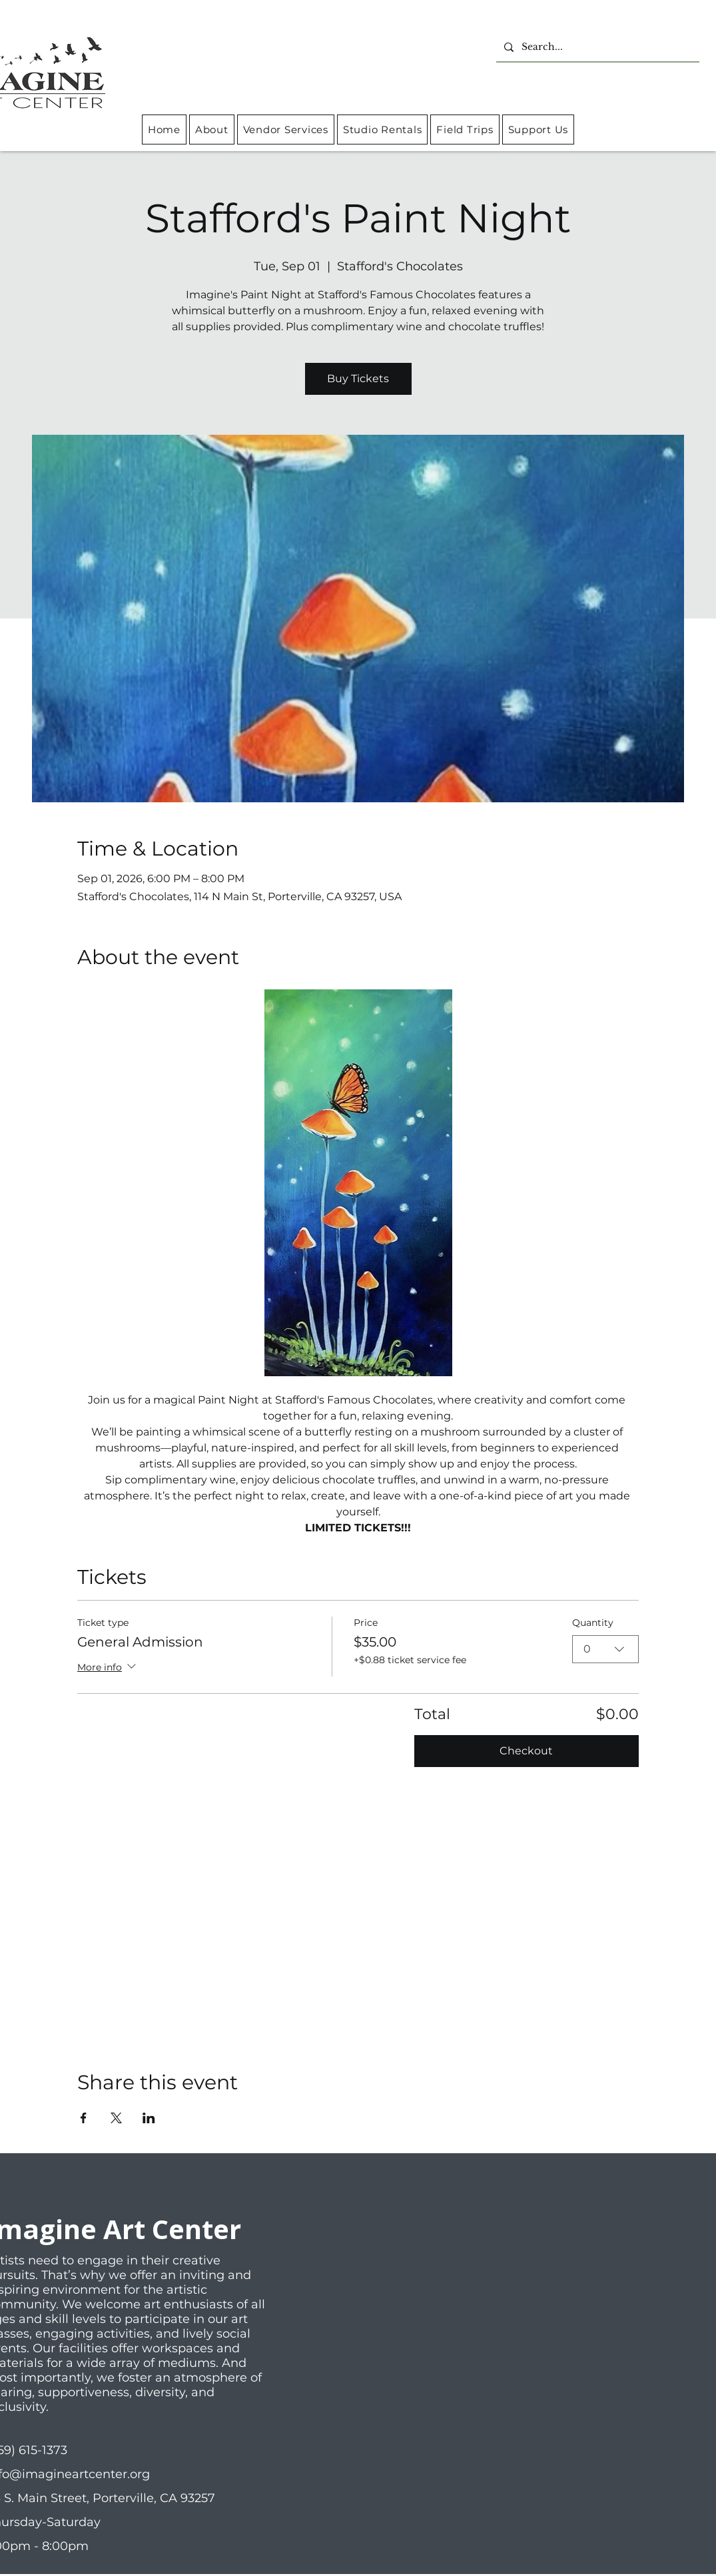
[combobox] (605, 1649)
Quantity (592, 1623)
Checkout (526, 1750)
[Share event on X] (116, 2118)
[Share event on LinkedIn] (149, 2118)
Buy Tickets (358, 378)
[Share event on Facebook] (83, 2118)
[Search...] (596, 47)
